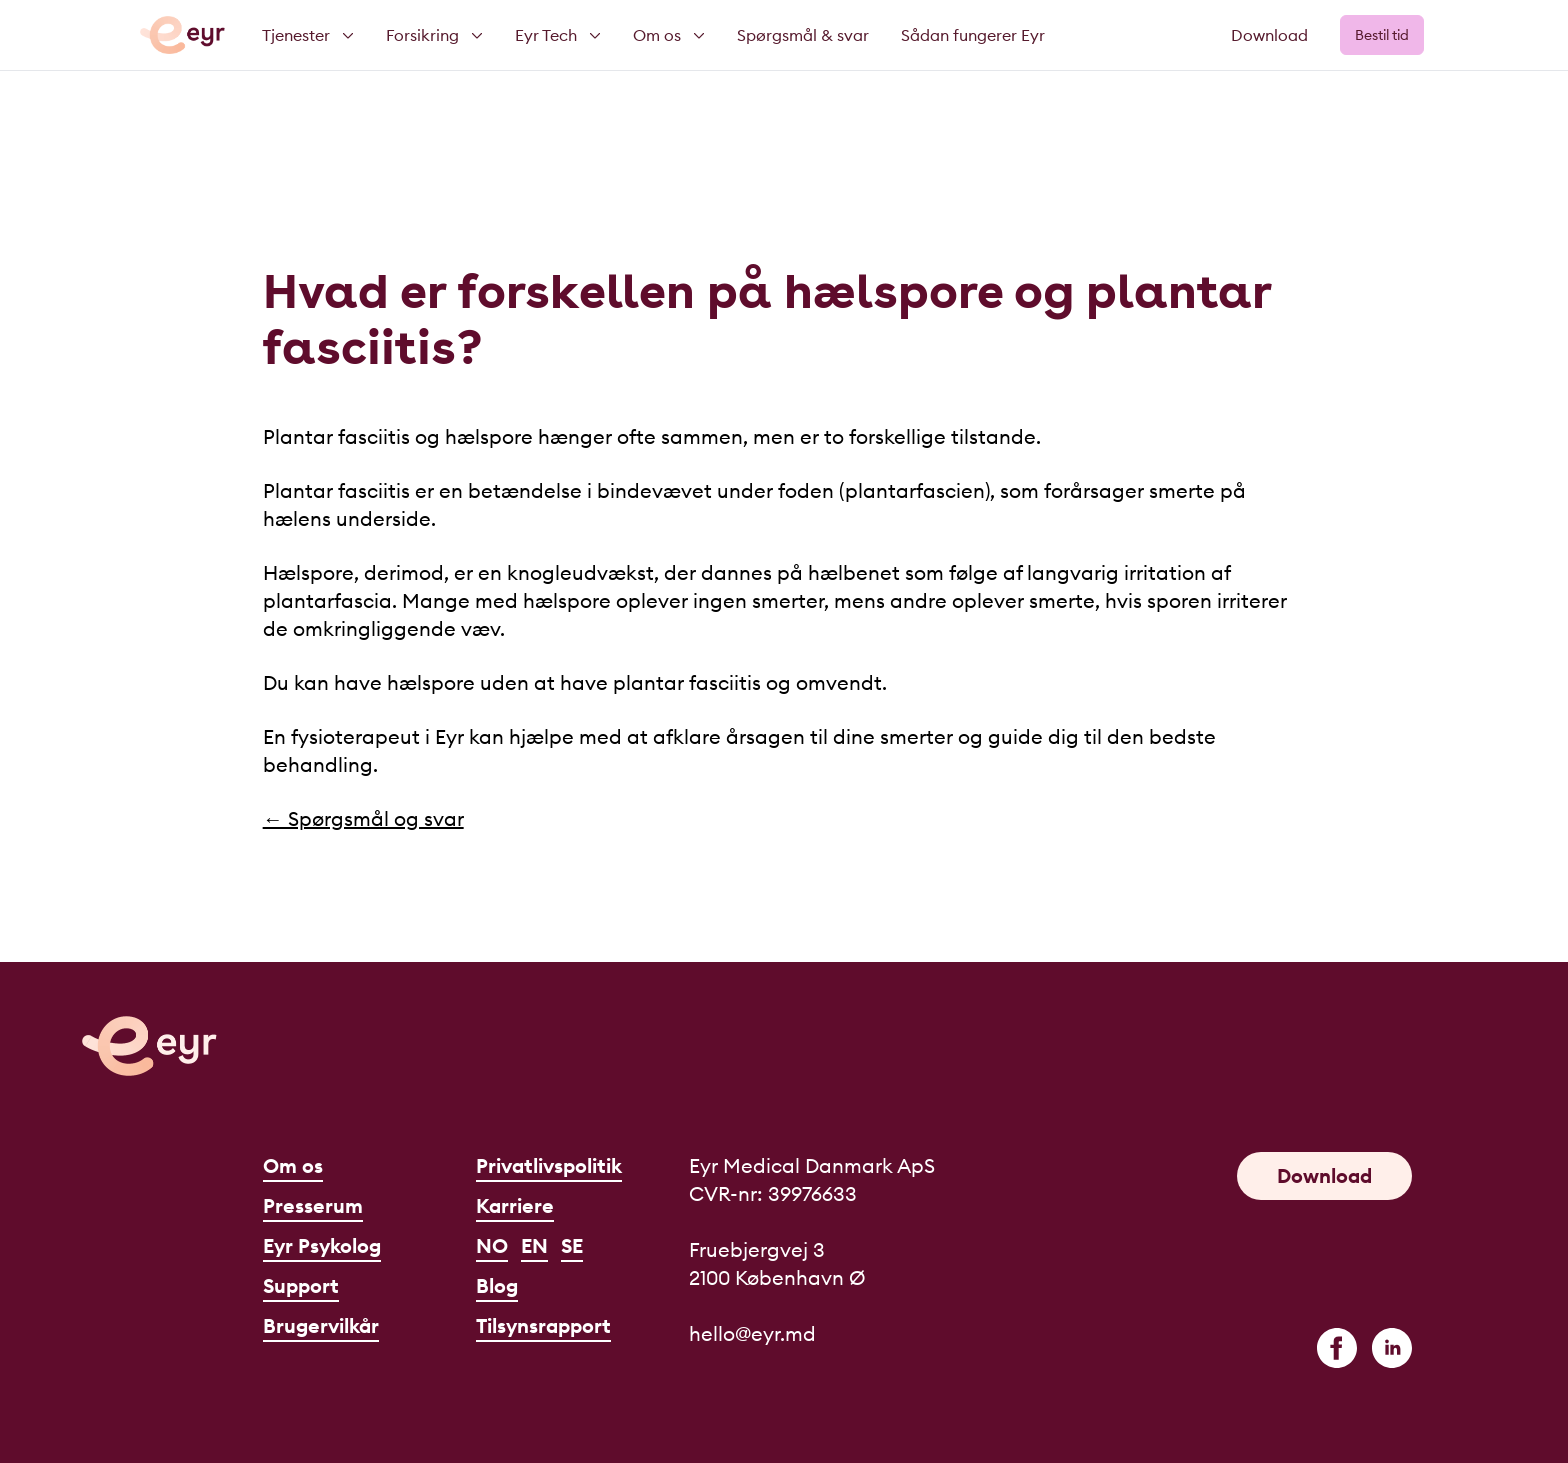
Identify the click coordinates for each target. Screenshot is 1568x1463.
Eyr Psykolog (322, 1245)
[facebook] (1337, 1348)
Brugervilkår (321, 1325)
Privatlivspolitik (549, 1165)
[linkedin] (1392, 1348)
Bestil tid (1382, 35)
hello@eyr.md (752, 1333)
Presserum (313, 1205)
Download (1269, 35)
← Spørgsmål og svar (363, 818)
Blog (497, 1285)
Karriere (515, 1205)
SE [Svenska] (572, 1245)
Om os (293, 1165)
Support (301, 1285)
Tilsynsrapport (543, 1325)
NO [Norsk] (492, 1245)
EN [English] (534, 1245)
